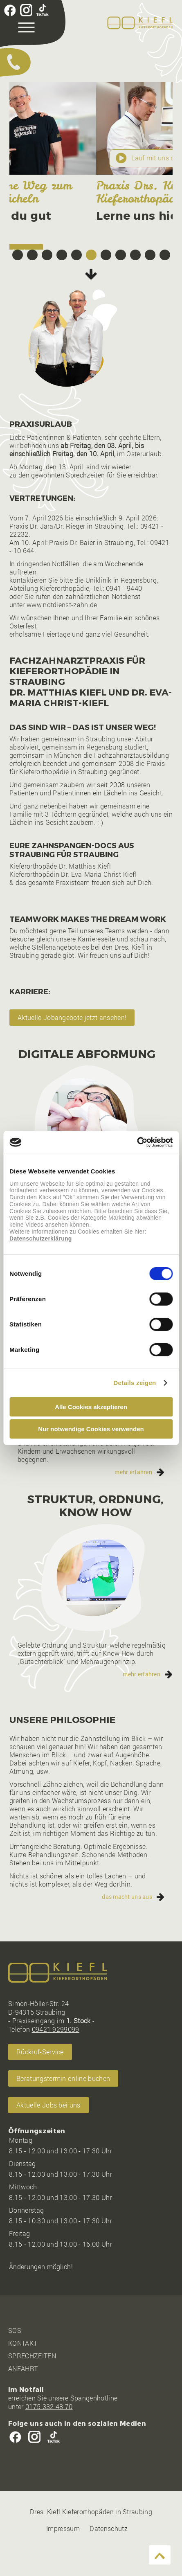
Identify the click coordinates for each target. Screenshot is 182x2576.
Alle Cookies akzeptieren (91, 1406)
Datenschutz (109, 2555)
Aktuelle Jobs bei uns (48, 2132)
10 (150, 282)
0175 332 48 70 (48, 2433)
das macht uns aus (127, 1923)
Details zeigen (134, 1382)
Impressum (63, 2555)
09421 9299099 (55, 2056)
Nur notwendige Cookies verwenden (91, 1428)
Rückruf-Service (40, 2078)
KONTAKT (22, 2370)
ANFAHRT (23, 2395)
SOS (14, 2357)
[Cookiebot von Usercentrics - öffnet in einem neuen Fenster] (137, 1142)
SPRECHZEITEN (32, 2382)
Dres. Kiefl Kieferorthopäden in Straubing (91, 2538)
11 (165, 282)
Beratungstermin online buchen (64, 252)
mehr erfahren (133, 1499)
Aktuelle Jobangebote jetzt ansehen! (72, 1044)
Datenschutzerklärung (40, 1238)
